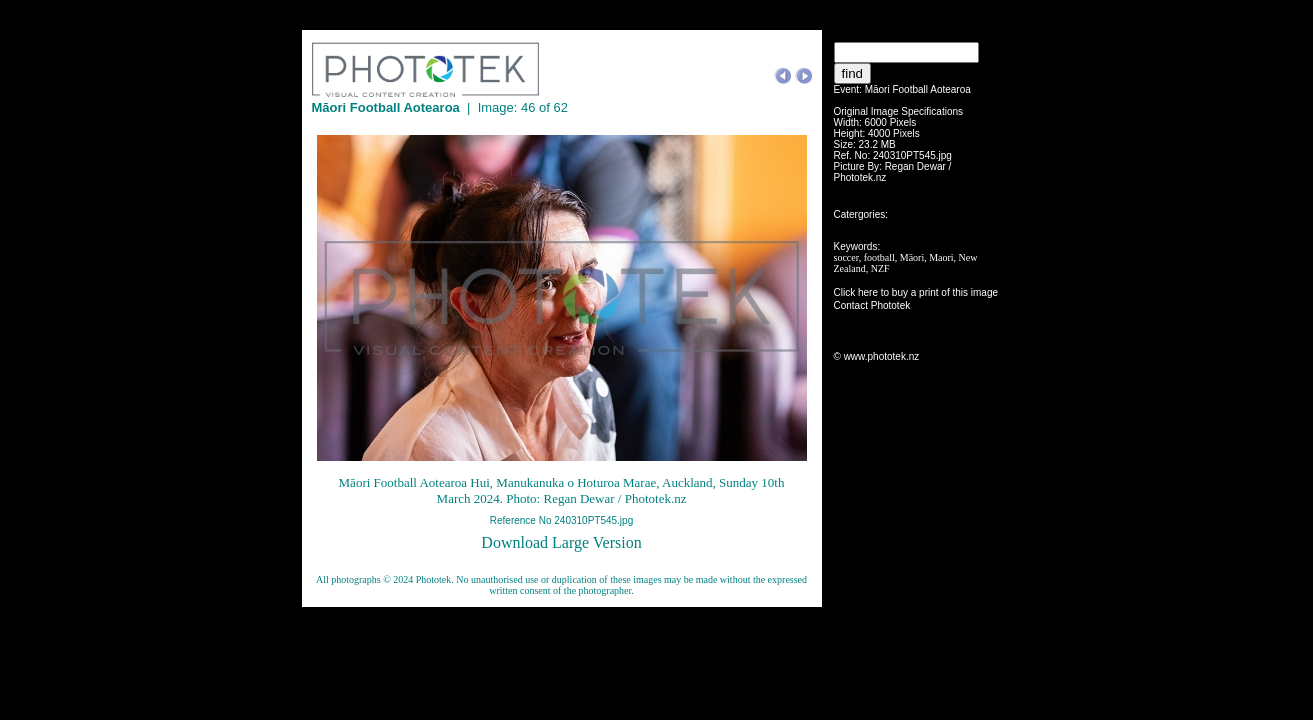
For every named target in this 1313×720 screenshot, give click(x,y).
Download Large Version (561, 542)
